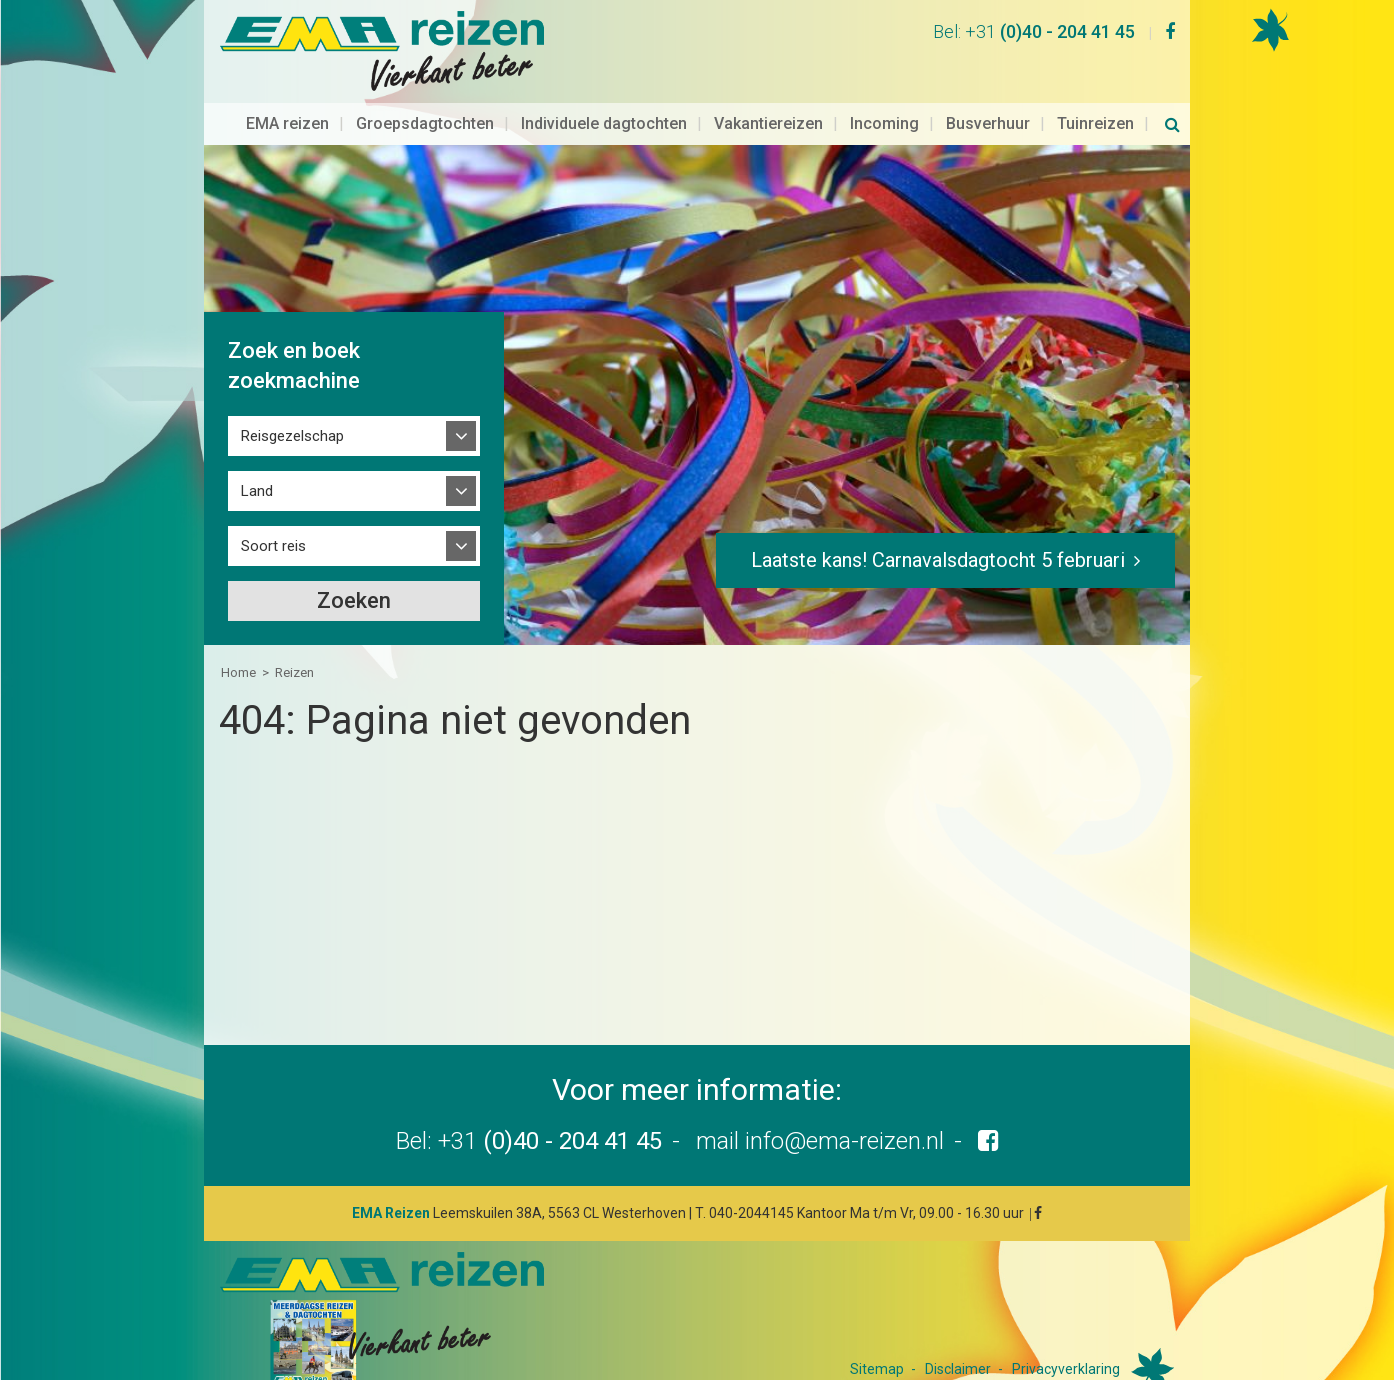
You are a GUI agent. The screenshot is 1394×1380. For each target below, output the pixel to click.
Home (238, 665)
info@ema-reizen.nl (844, 1134)
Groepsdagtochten (425, 116)
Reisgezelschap (292, 429)
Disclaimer (958, 1350)
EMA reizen (287, 116)
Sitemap (877, 1350)
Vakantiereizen (768, 116)
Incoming (884, 116)
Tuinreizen (1095, 116)
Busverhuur (988, 116)
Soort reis (273, 539)
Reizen (294, 665)
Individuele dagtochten (604, 116)
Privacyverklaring (1066, 1350)
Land (257, 484)
